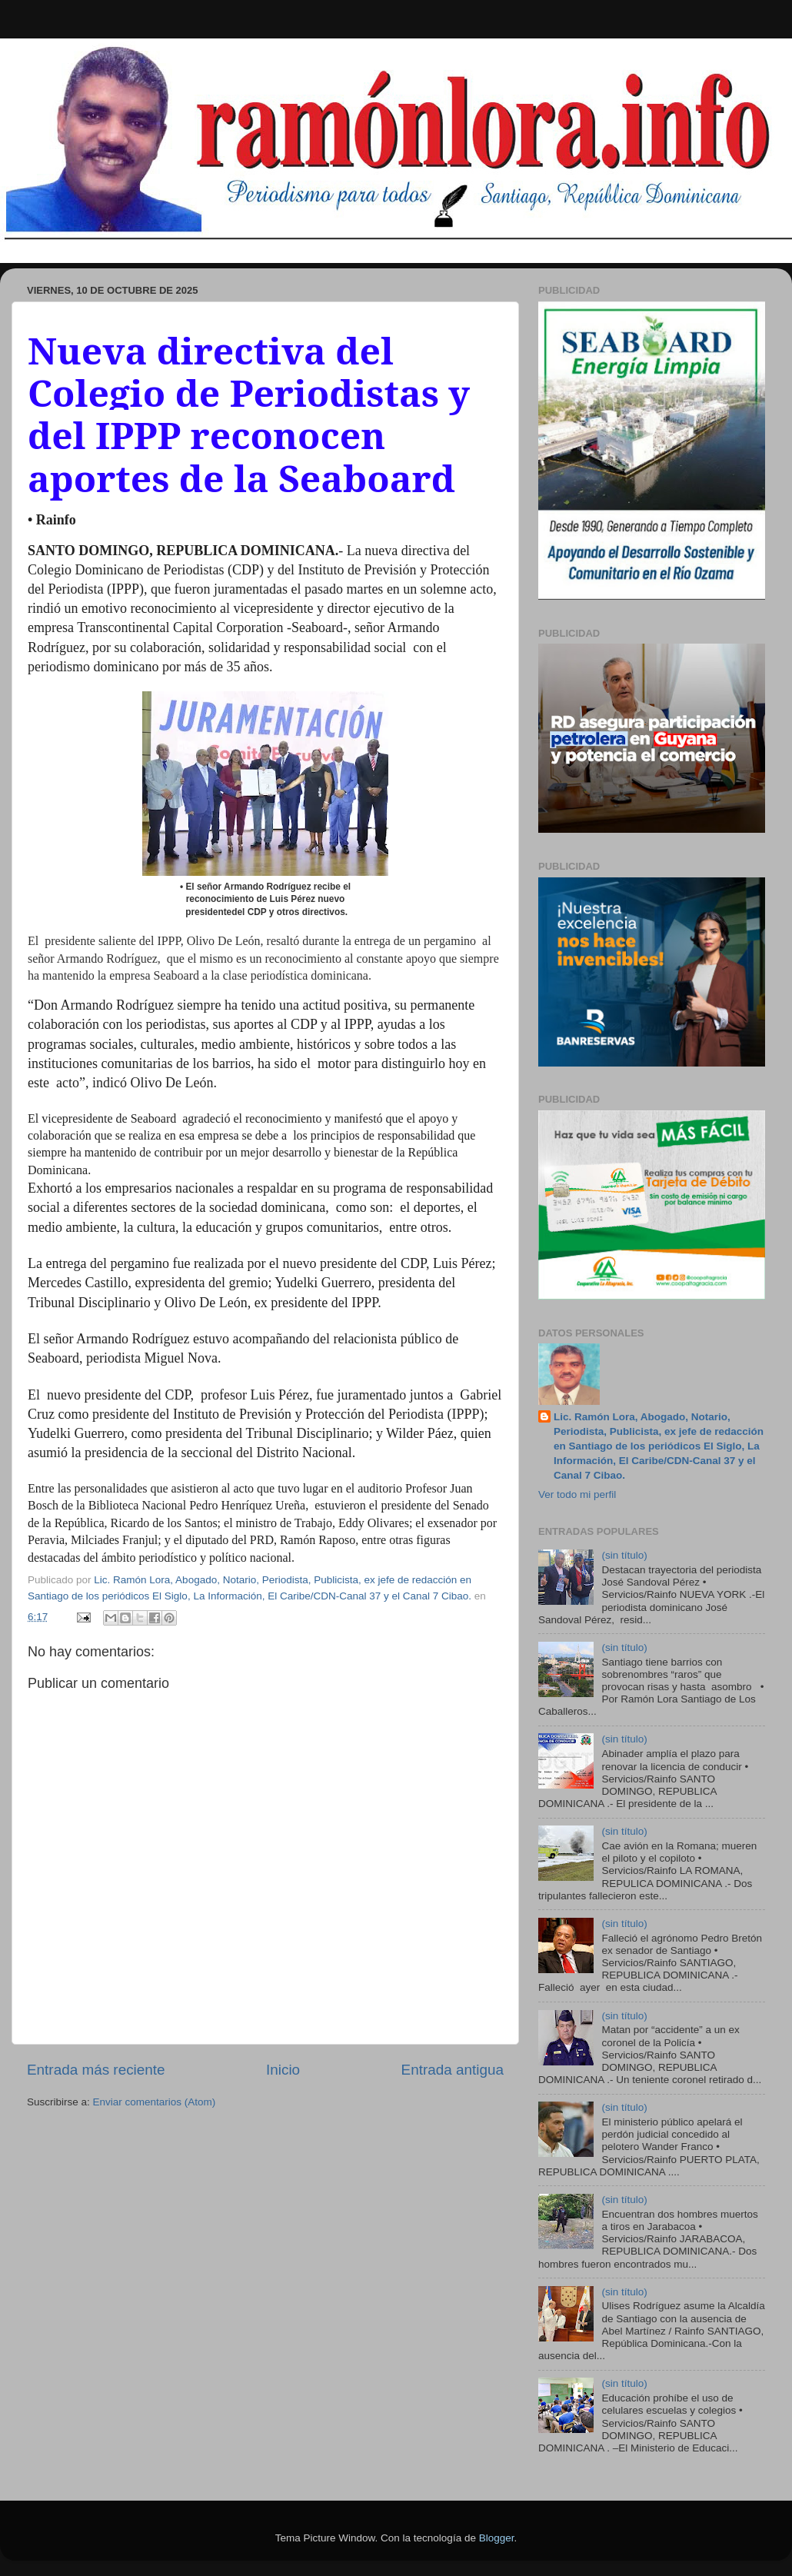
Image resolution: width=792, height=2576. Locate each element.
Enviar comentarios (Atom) (154, 2102)
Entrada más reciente (96, 2070)
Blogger (496, 2538)
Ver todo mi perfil (577, 1494)
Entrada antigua (452, 2070)
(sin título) (624, 1555)
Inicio (283, 2070)
